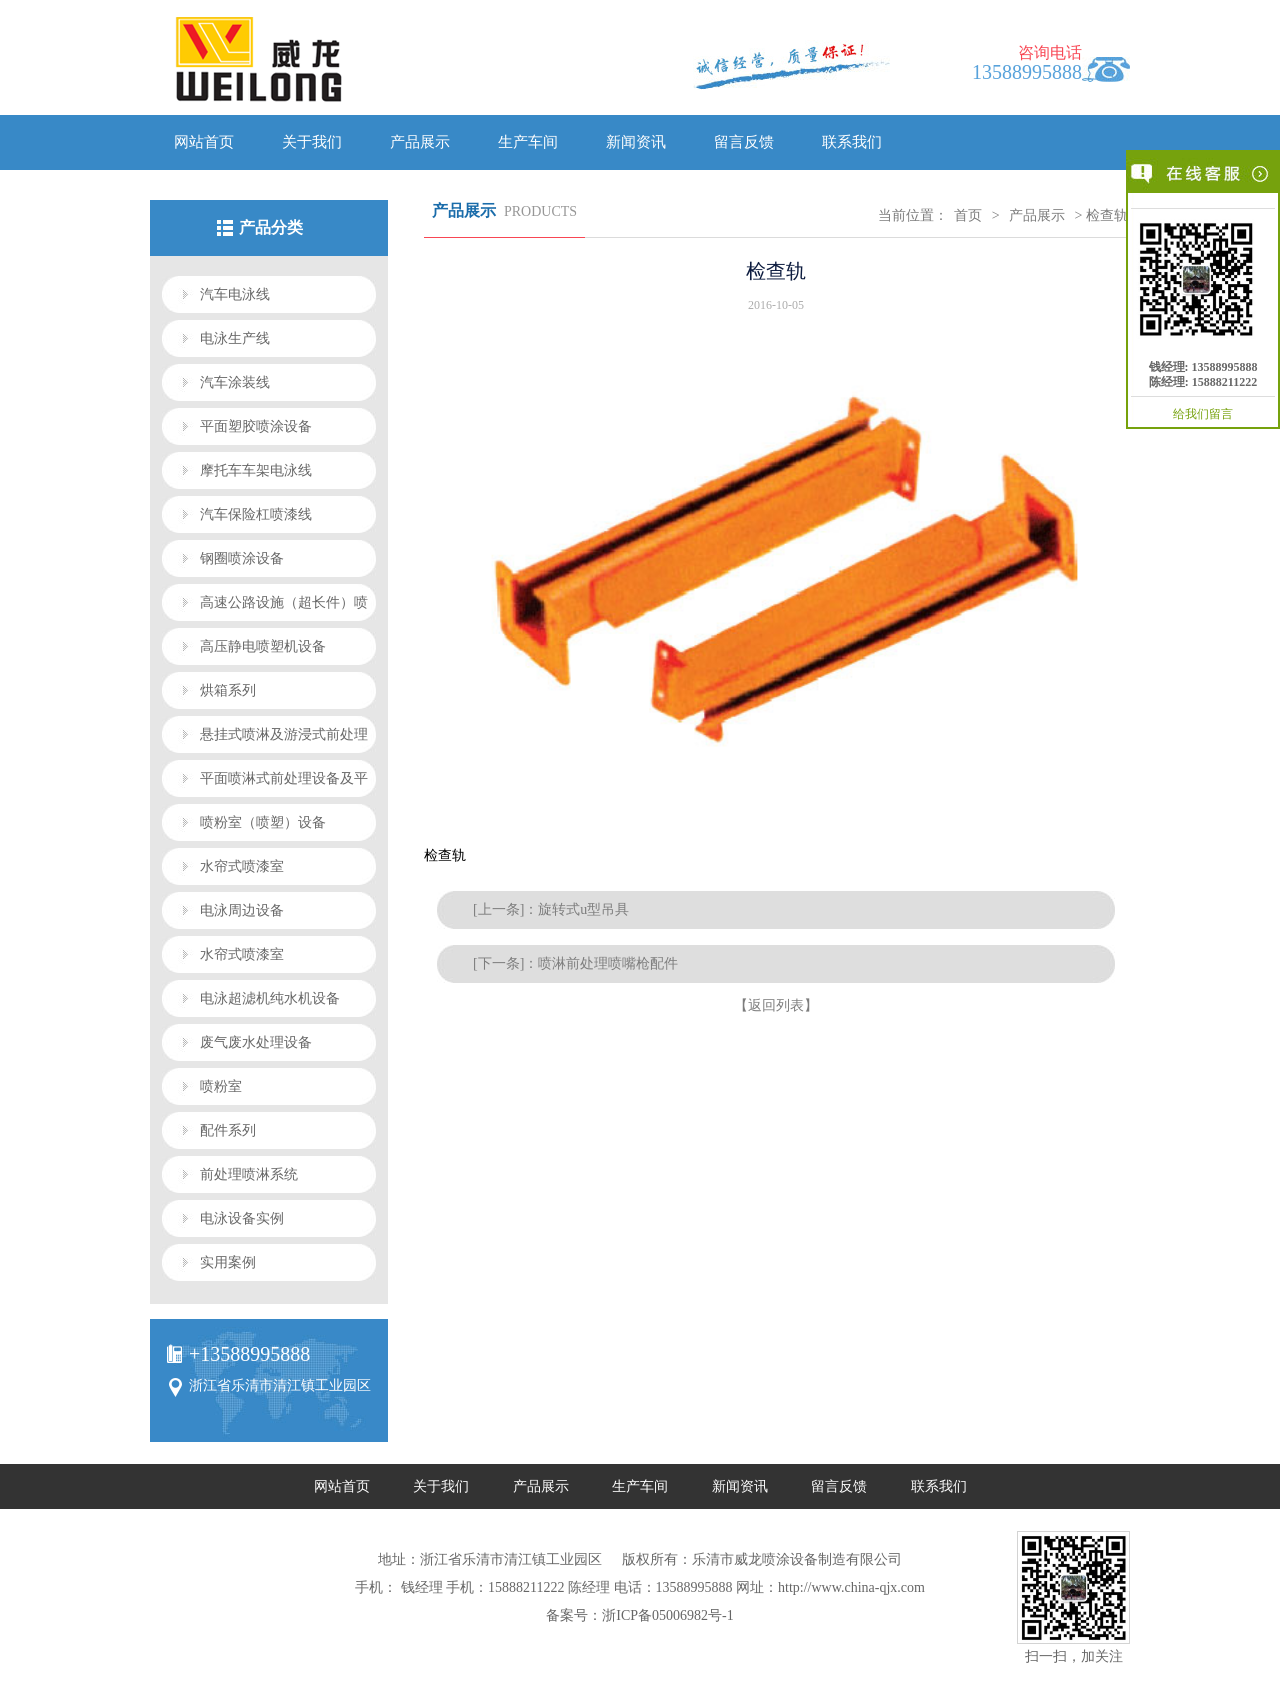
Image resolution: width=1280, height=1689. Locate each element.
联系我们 (852, 142)
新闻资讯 (636, 142)
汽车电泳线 (235, 294)
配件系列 (228, 1130)
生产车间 (528, 142)
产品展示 (420, 142)
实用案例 (228, 1262)
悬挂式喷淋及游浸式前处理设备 (265, 740)
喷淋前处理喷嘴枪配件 (608, 963)
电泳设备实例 (242, 1218)
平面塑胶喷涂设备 (256, 426)
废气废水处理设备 (256, 1042)
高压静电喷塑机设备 (263, 646)
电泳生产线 (235, 338)
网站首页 (204, 142)
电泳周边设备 (242, 910)
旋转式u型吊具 (583, 909)
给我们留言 (1203, 414)
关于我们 (312, 142)
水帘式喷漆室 (242, 866)
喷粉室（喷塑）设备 (263, 822)
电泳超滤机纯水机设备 (270, 998)
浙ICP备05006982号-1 (667, 1615)
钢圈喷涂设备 (242, 558)
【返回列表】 (776, 1005)
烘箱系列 (228, 690)
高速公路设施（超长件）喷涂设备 (265, 608)
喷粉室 (221, 1086)
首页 (968, 215)
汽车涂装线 (235, 382)
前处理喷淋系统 (249, 1174)
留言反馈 (744, 142)
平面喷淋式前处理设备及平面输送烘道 (265, 784)
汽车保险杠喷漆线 (256, 514)
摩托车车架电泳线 (256, 470)
